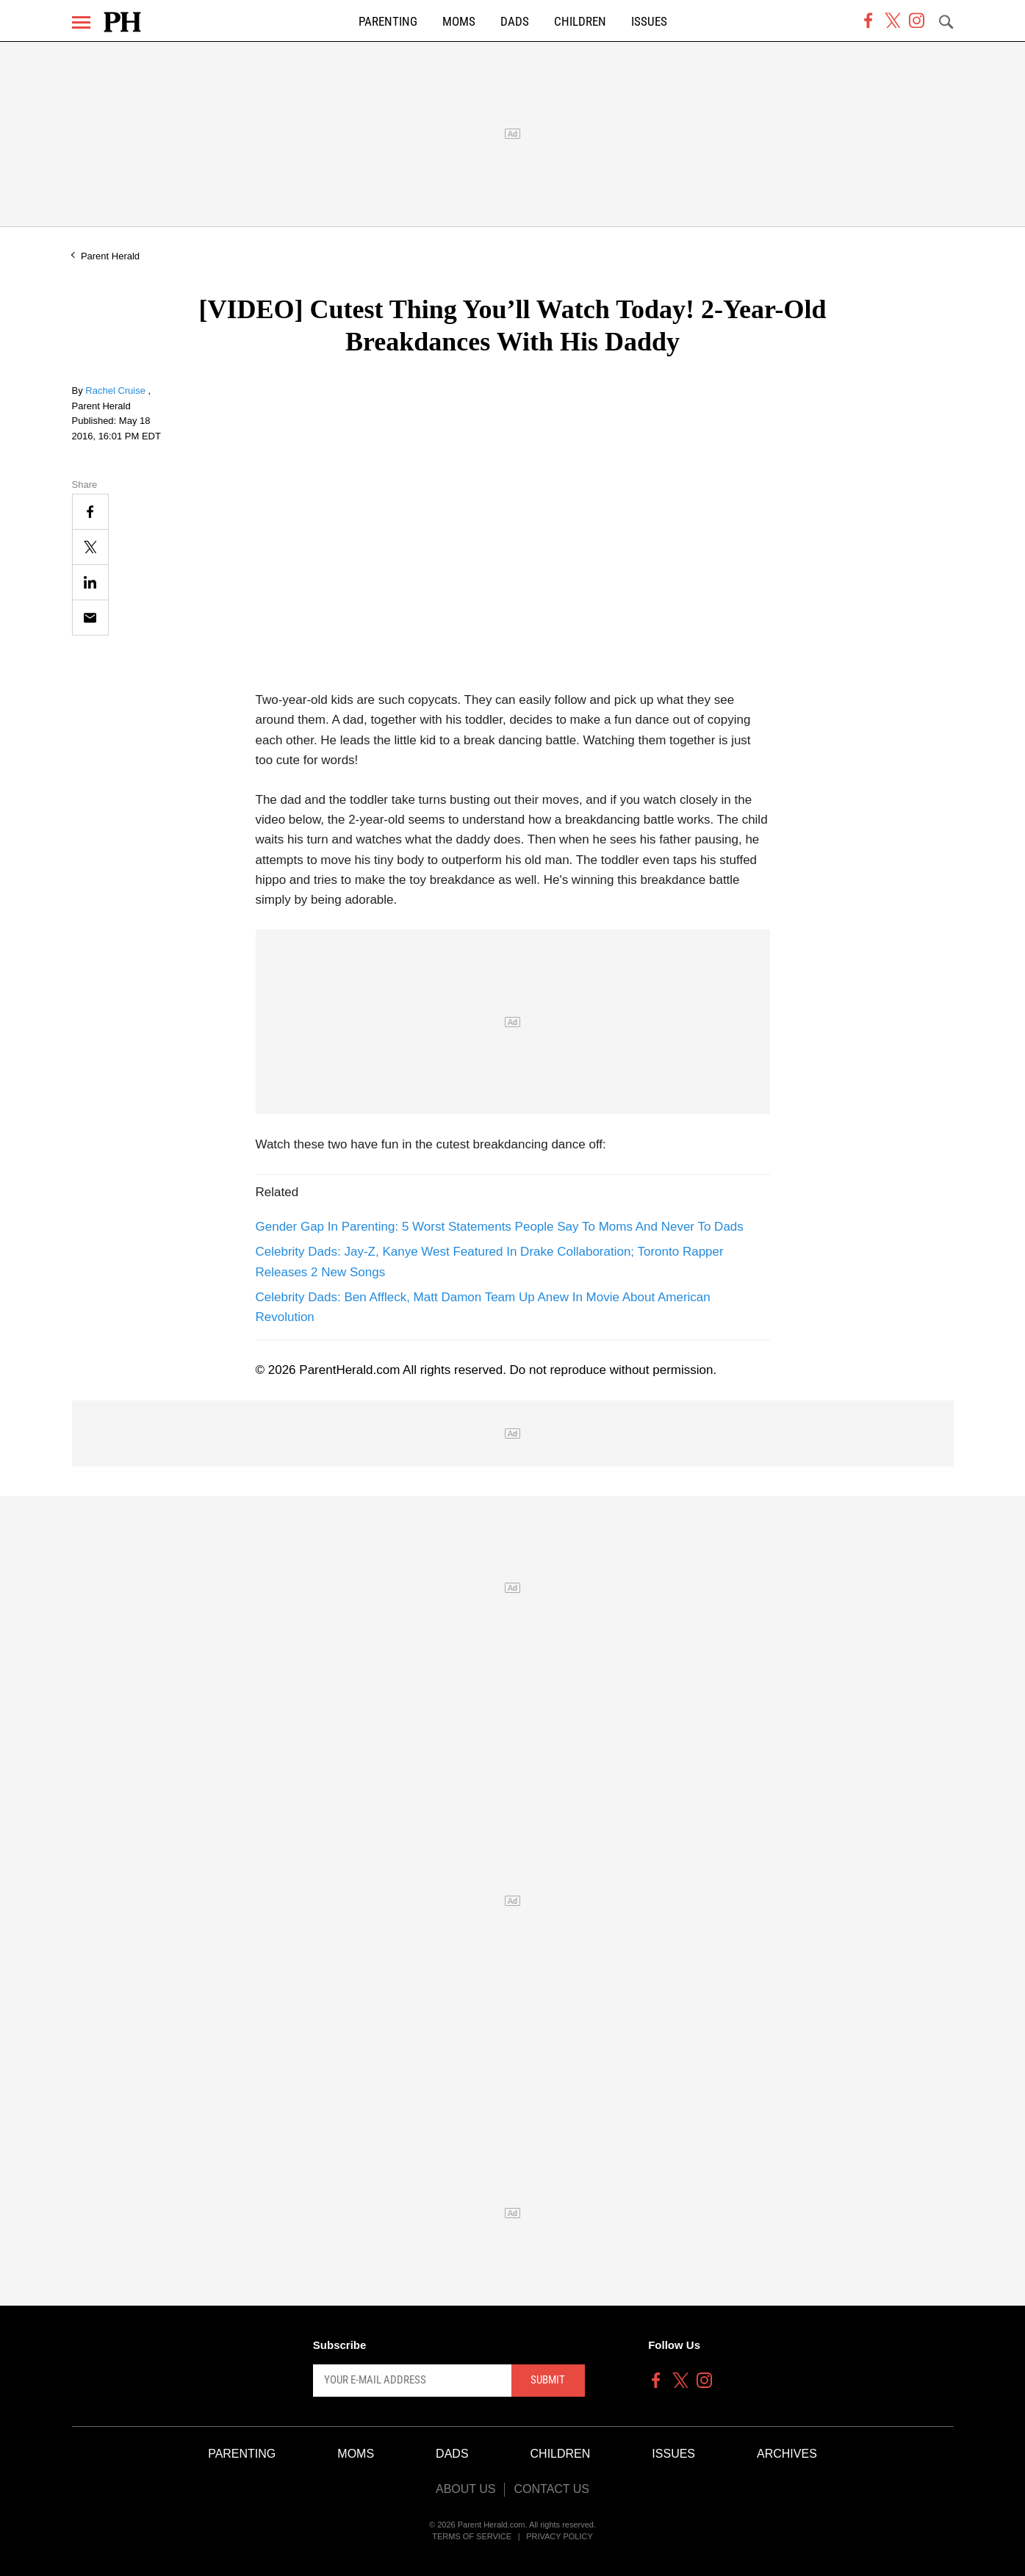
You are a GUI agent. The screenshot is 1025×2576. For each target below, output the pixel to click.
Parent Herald (110, 256)
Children (580, 22)
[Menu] (81, 22)
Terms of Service (471, 2536)
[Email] (90, 618)
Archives (787, 2453)
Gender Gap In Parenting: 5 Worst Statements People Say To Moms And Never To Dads (500, 1227)
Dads (514, 22)
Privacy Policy (559, 2536)
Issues (649, 22)
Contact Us (551, 2489)
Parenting (388, 22)
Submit (548, 2379)
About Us (466, 2489)
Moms (458, 22)
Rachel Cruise (116, 390)
